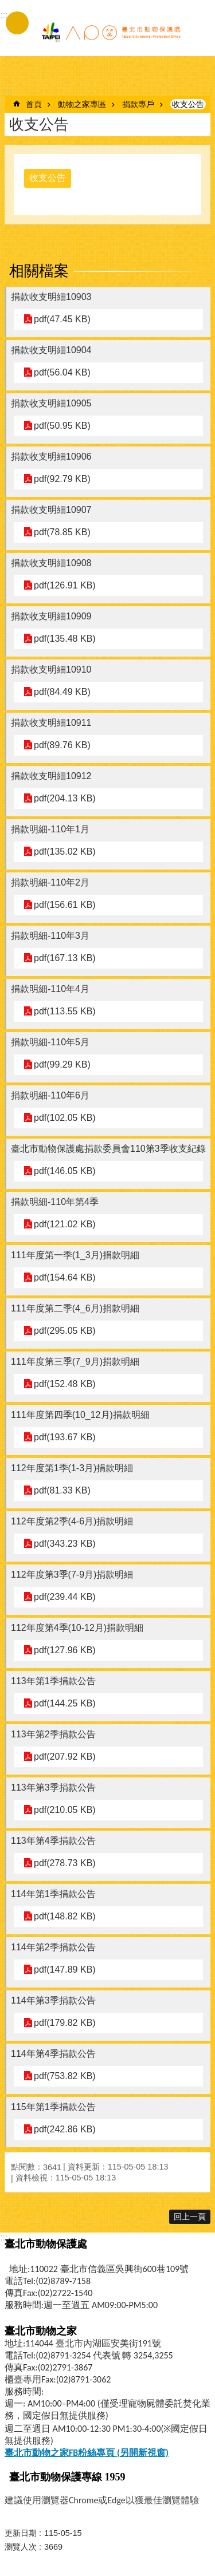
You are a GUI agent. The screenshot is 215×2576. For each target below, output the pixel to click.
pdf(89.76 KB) (62, 745)
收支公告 (188, 104)
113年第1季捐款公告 (53, 1681)
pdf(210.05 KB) (65, 1810)
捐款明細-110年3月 (50, 936)
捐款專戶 (138, 104)
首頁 (34, 104)
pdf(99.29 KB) (62, 1064)
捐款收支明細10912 (51, 776)
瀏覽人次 (21, 2546)
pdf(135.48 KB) (65, 638)
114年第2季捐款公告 (53, 1947)
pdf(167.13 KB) (65, 958)
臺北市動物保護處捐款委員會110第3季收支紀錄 (108, 1148)
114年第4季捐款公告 (53, 2054)
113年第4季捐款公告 (53, 1841)
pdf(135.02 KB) (65, 851)
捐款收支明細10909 (51, 616)
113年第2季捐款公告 (53, 1734)
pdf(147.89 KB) (65, 1969)
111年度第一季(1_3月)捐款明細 (75, 1255)
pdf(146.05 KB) (65, 1171)
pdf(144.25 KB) (65, 1703)
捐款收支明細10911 (51, 723)
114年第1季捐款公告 (53, 1894)
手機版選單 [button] (17, 22)
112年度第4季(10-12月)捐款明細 (77, 1628)
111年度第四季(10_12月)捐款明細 (80, 1415)
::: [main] (8, 92)
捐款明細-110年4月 (50, 989)
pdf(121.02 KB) (65, 1224)
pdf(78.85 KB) (62, 532)
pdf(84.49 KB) (62, 692)
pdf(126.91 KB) (65, 585)
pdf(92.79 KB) (62, 479)
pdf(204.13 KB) (65, 798)
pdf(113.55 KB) (65, 1011)
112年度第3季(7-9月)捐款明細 (72, 1574)
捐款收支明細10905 (51, 403)
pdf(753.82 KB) (65, 2076)
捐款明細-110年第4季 (55, 1202)
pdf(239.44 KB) (65, 1597)
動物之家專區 (82, 104)
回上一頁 (190, 2216)
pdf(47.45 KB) (62, 319)
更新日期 (21, 2533)
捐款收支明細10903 (51, 297)
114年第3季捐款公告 (53, 2000)
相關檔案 (39, 271)
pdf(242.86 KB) (65, 2129)
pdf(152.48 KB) (65, 1384)
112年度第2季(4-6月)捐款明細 (72, 1521)
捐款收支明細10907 (51, 510)
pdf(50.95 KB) (62, 425)
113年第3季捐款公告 (53, 1787)
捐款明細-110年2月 (50, 882)
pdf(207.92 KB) (65, 1756)
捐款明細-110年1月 (50, 829)
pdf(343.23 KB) (65, 1543)
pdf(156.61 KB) (65, 905)
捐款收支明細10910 (51, 669)
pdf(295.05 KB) (65, 1331)
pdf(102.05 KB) (65, 1118)
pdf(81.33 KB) (62, 1490)
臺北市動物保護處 (110, 33)
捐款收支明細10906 (51, 456)
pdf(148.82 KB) (65, 1916)
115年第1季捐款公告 (53, 2107)
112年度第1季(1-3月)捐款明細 (72, 1468)
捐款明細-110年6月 (50, 1095)
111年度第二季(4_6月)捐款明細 (75, 1308)
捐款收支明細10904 (51, 350)
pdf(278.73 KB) (65, 1863)
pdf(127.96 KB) (65, 1650)
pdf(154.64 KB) (65, 1277)
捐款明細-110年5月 (50, 1042)
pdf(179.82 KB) (65, 2023)
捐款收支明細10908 (51, 563)
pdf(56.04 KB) (62, 372)
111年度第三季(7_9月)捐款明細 (75, 1361)
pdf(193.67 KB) (65, 1437)
